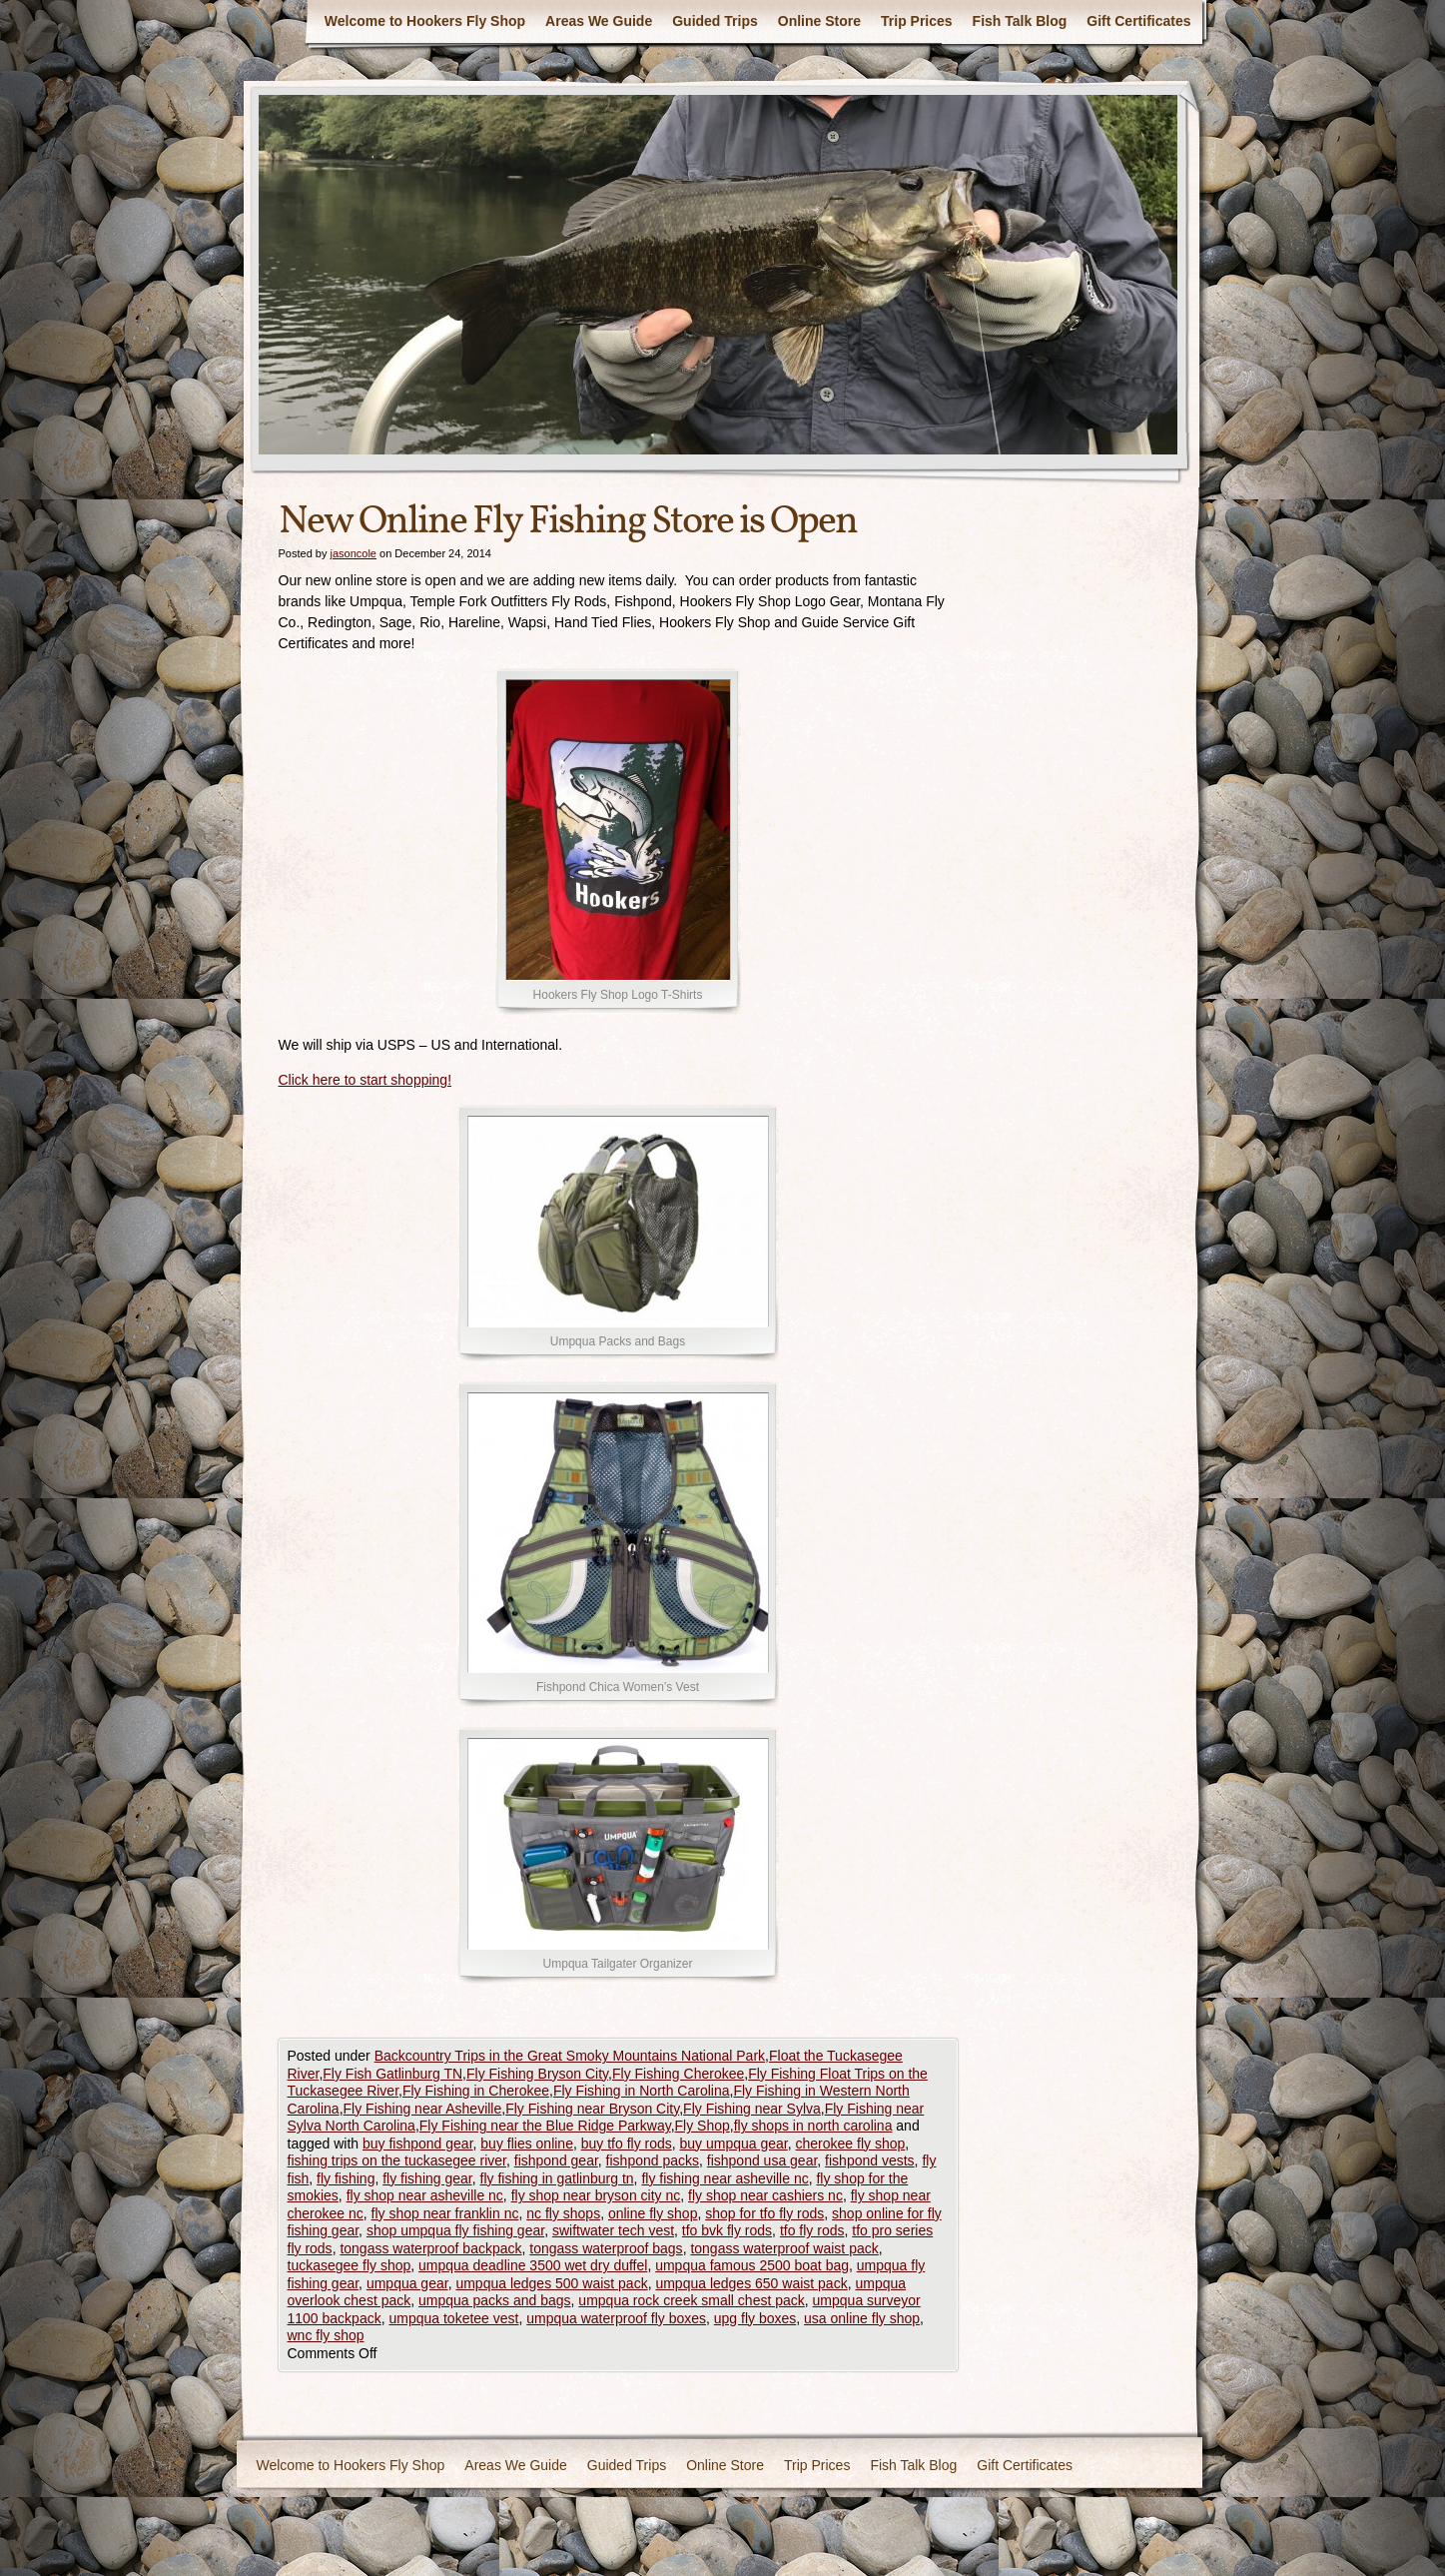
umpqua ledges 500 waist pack (551, 2283)
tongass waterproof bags (605, 2248)
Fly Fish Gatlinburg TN (392, 2074)
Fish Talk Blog (1020, 21)
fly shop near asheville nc (425, 2195)
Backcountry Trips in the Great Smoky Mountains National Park (569, 2056)
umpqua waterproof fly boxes (616, 2318)
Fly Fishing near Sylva (752, 2109)
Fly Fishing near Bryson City (592, 2109)
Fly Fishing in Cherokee (475, 2091)
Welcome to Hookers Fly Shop (425, 21)
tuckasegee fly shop (349, 2265)
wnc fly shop (326, 2335)
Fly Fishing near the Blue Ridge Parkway (545, 2126)
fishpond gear (556, 2160)
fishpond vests (870, 2160)
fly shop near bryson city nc (596, 2195)
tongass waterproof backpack (430, 2248)
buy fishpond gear (417, 2143)
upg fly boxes (755, 2318)
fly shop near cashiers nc (765, 2195)
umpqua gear (407, 2283)
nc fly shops (563, 2213)
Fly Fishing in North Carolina (641, 2091)
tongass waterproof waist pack (784, 2248)
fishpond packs (652, 2160)
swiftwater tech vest (613, 2230)
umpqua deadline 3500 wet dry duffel (532, 2265)
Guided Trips (715, 21)
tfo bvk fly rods (727, 2230)
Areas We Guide (598, 21)
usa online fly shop (862, 2318)
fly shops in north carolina (813, 2126)
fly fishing (345, 2178)
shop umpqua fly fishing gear (455, 2230)
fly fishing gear (427, 2178)
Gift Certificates (1138, 21)
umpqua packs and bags (494, 2300)
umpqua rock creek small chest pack (691, 2300)
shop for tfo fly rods (764, 2213)
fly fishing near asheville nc (724, 2178)
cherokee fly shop (851, 2143)
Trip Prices (917, 21)
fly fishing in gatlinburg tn (557, 2178)
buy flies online (526, 2143)
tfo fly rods (812, 2230)
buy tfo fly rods (626, 2143)
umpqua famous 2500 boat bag (752, 2265)
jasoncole (352, 553)
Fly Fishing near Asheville (423, 2109)
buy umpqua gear (734, 2143)
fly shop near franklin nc (445, 2213)
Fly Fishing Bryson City (537, 2074)
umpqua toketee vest (453, 2318)
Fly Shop (702, 2126)
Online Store (819, 21)
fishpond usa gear (762, 2160)
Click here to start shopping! (365, 1080)
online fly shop (653, 2213)
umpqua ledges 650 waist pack (751, 2283)
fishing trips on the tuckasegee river (397, 2160)
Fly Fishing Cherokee (678, 2074)
